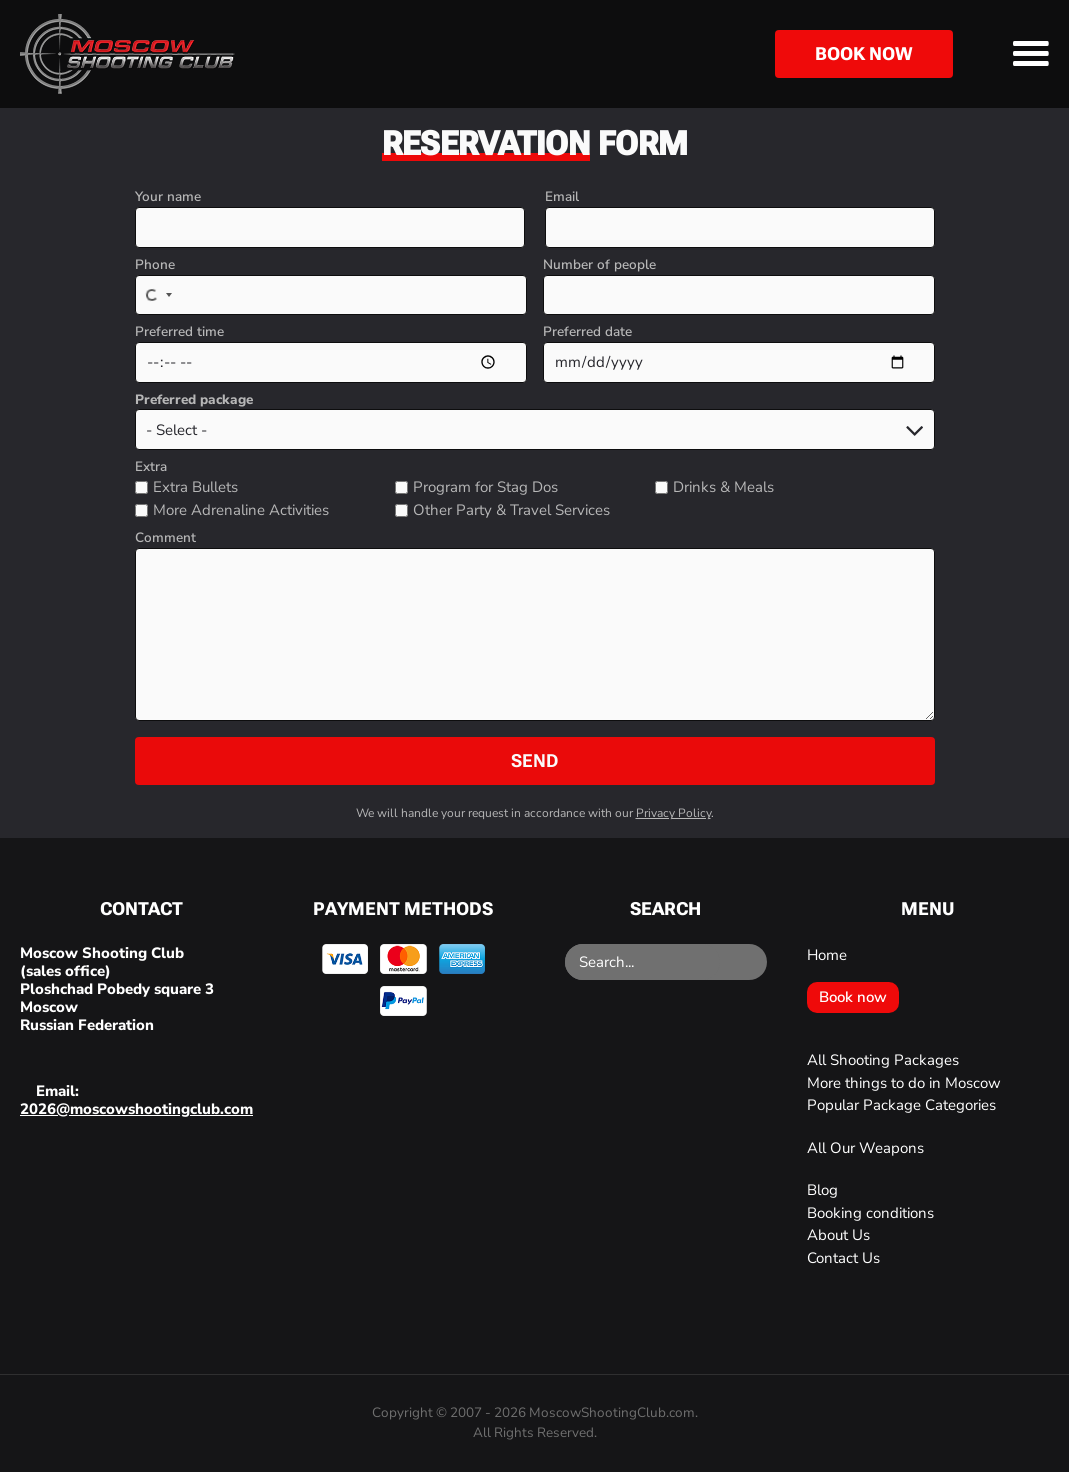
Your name (168, 197)
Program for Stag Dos (485, 487)
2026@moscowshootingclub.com (136, 1109)
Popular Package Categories (901, 1105)
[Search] (743, 962)
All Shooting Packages (883, 1060)
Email (562, 197)
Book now (864, 53)
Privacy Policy (673, 813)
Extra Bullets (195, 487)
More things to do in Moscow (904, 1083)
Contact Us (843, 1258)
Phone (155, 265)
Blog (822, 1190)
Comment (165, 538)
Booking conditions (870, 1213)
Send (534, 760)
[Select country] (157, 295)
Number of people (599, 265)
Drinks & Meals (723, 487)
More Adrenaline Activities (241, 510)
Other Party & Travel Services (511, 510)
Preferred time (179, 332)
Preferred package (194, 400)
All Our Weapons (865, 1148)
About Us (838, 1235)
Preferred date (587, 332)
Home (827, 955)
